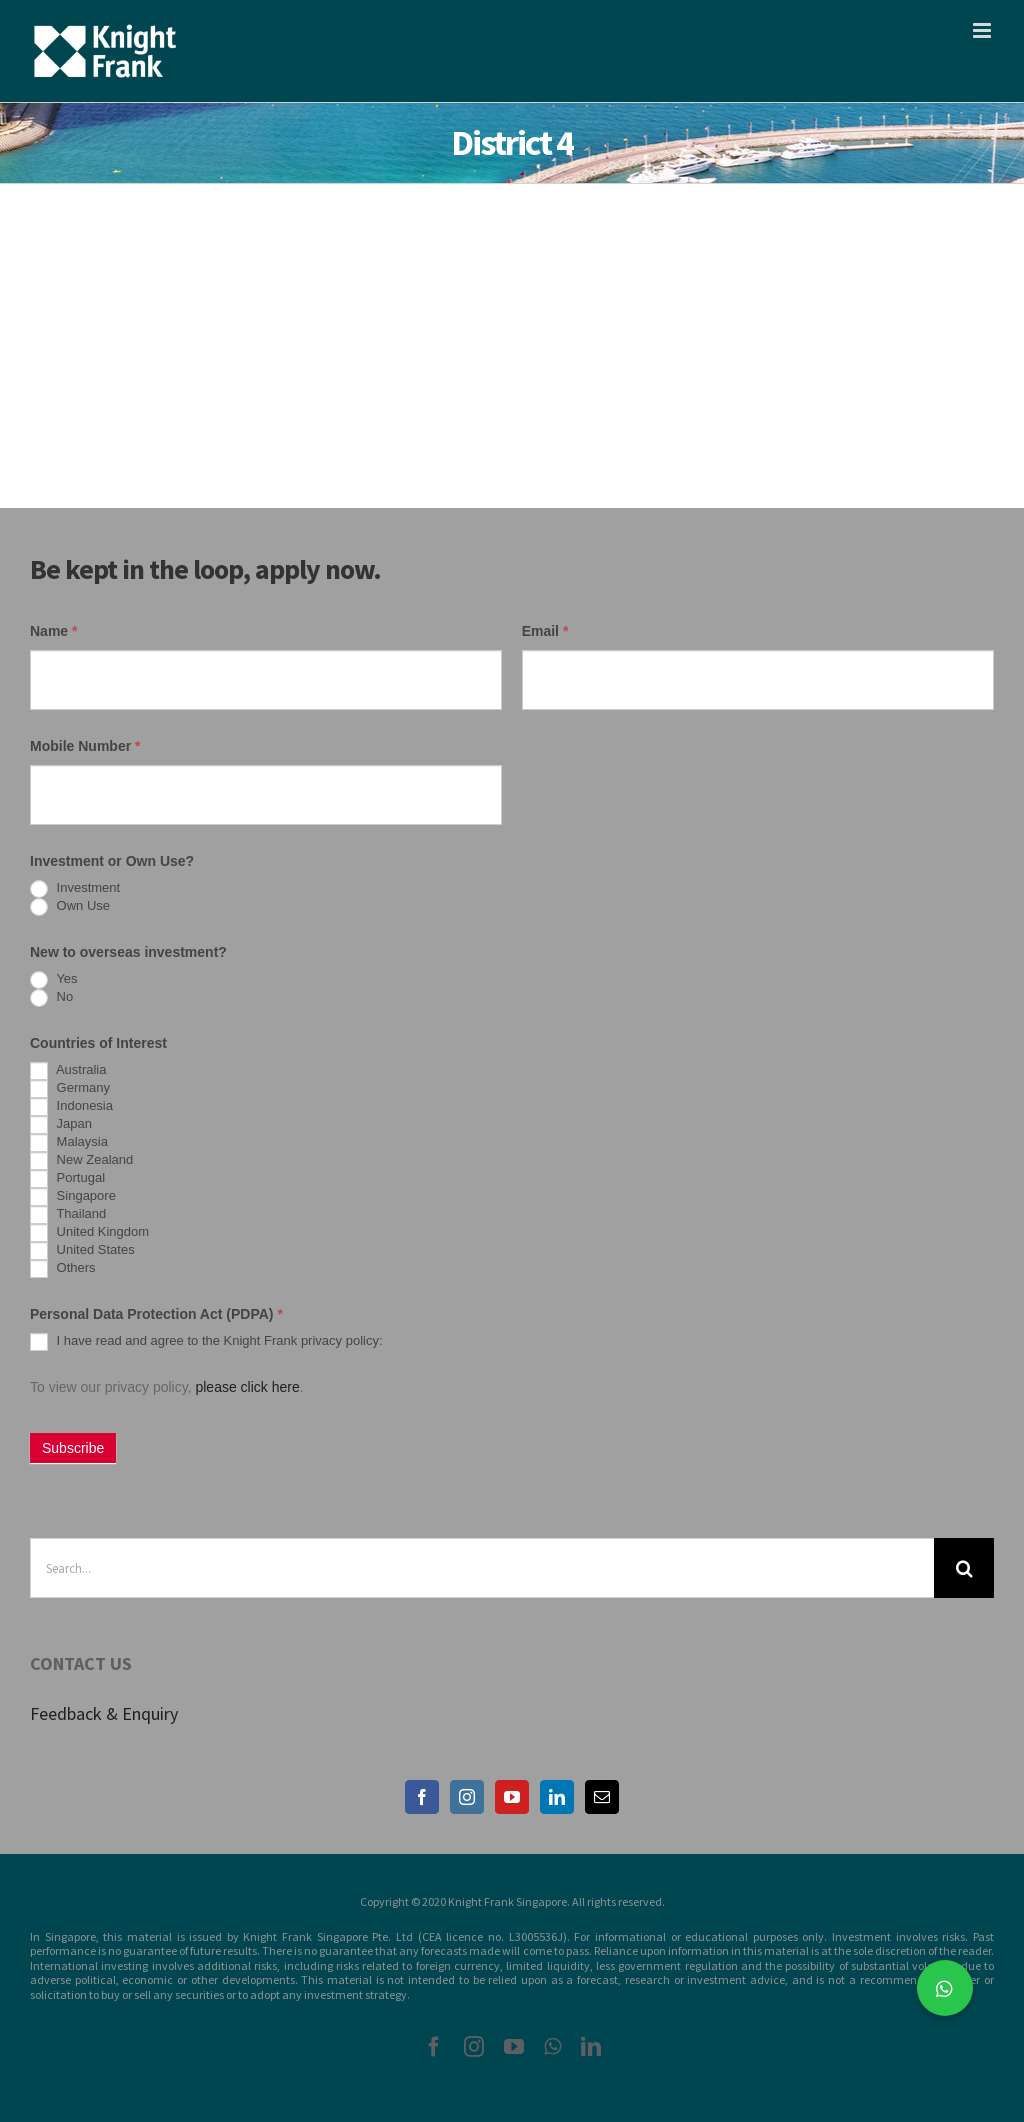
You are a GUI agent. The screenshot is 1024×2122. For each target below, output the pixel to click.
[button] (945, 1988)
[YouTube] (512, 1797)
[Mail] (602, 1797)
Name (53, 631)
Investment (75, 889)
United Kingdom (89, 1233)
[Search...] (482, 1568)
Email (545, 631)
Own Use (70, 907)
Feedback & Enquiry (104, 1713)
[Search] (964, 1568)
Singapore (73, 1197)
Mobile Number (85, 746)
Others (63, 1269)
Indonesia (71, 1107)
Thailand (68, 1215)
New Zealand (81, 1161)
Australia (68, 1071)
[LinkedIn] (557, 1797)
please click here (247, 1387)
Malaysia (69, 1143)
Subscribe (73, 1448)
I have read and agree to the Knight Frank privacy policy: (206, 1342)
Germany (70, 1089)
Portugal (67, 1179)
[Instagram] (467, 1797)
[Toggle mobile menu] (983, 30)
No (51, 998)
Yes (54, 980)
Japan (61, 1125)
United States (82, 1251)
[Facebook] (422, 1797)
